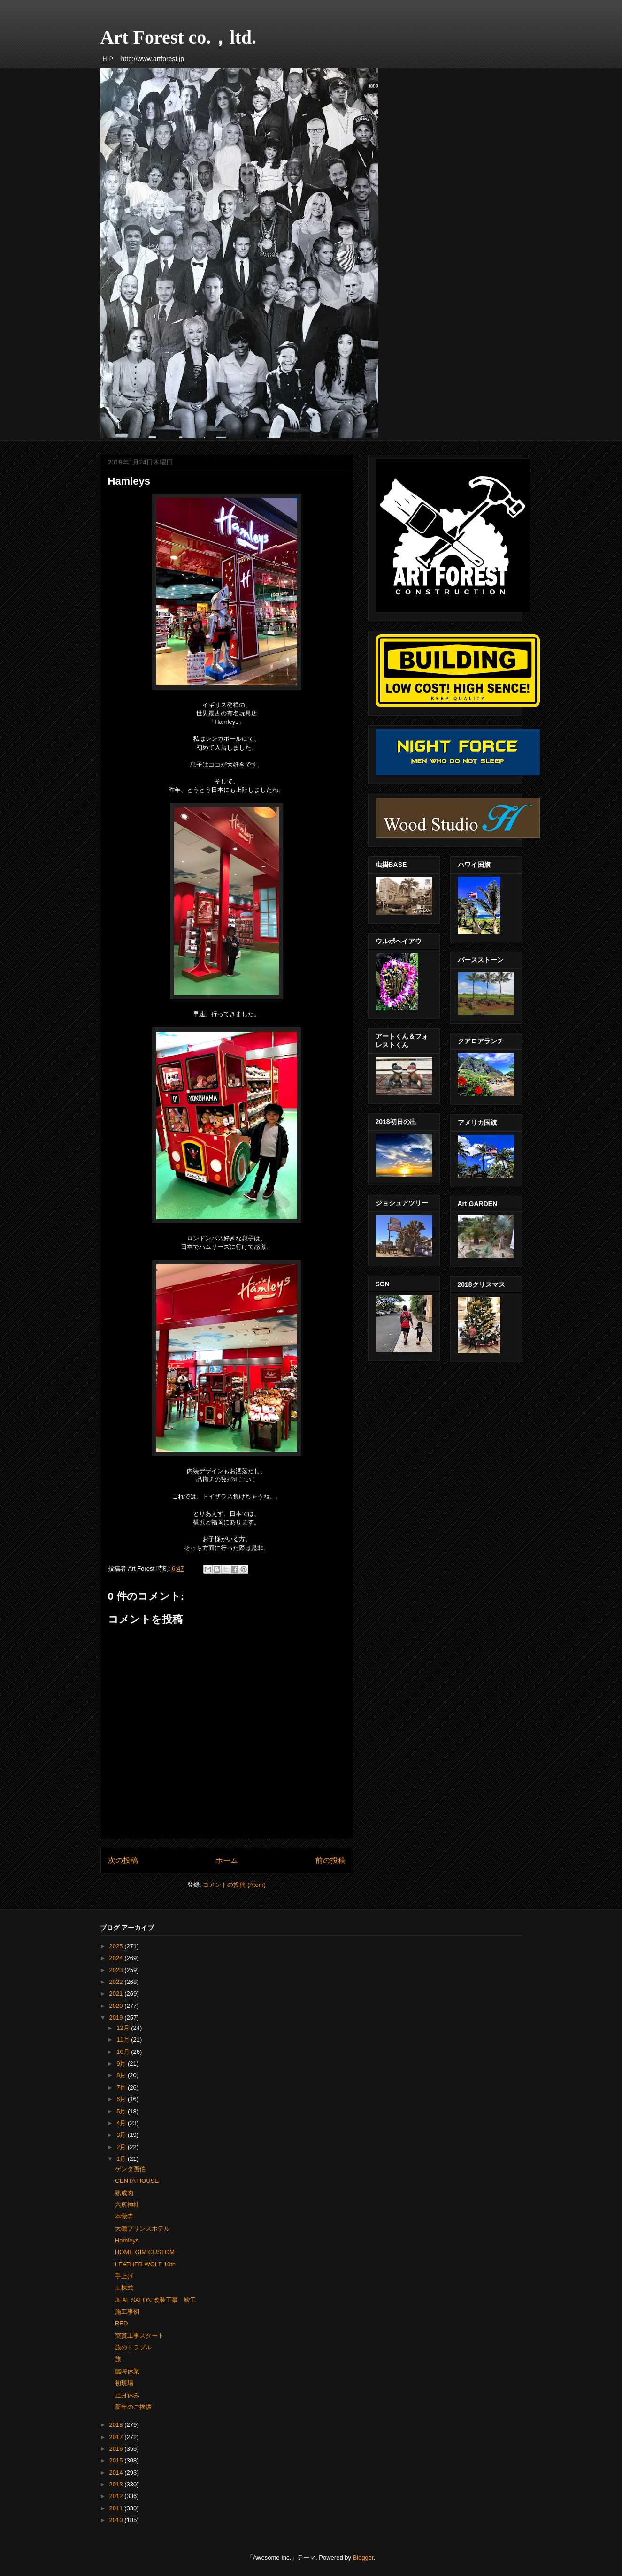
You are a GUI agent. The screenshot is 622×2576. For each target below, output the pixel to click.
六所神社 (127, 2204)
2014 (117, 2472)
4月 (122, 2123)
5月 (122, 2111)
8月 (122, 2075)
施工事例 (127, 2311)
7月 (122, 2087)
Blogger (363, 2557)
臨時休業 (127, 2371)
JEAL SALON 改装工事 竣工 (155, 2299)
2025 (117, 1946)
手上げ (124, 2276)
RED (121, 2323)
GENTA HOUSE (137, 2180)
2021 (117, 1993)
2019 (117, 2017)
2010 (117, 2519)
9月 (122, 2063)
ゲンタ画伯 (130, 2169)
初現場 (124, 2382)
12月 (123, 2027)
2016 (117, 2448)
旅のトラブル (133, 2347)
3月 (122, 2134)
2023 (117, 1970)
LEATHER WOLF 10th (145, 2264)
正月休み (127, 2395)
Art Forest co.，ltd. (178, 37)
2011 (117, 2508)
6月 (122, 2099)
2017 (117, 2436)
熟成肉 (124, 2192)
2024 (117, 1957)
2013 (117, 2484)
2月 (122, 2146)
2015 (117, 2460)
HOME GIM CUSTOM (145, 2252)
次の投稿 (123, 1860)
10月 (123, 2051)
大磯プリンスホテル (142, 2228)
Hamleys (127, 2240)
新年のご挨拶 (133, 2406)
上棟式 (124, 2287)
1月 (122, 2158)
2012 (117, 2496)
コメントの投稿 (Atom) (234, 1884)
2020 (117, 2005)
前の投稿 (330, 1860)
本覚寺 (124, 2216)
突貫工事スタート (139, 2335)
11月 (123, 2039)
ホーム (226, 1860)
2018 (117, 2424)
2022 (117, 1981)
